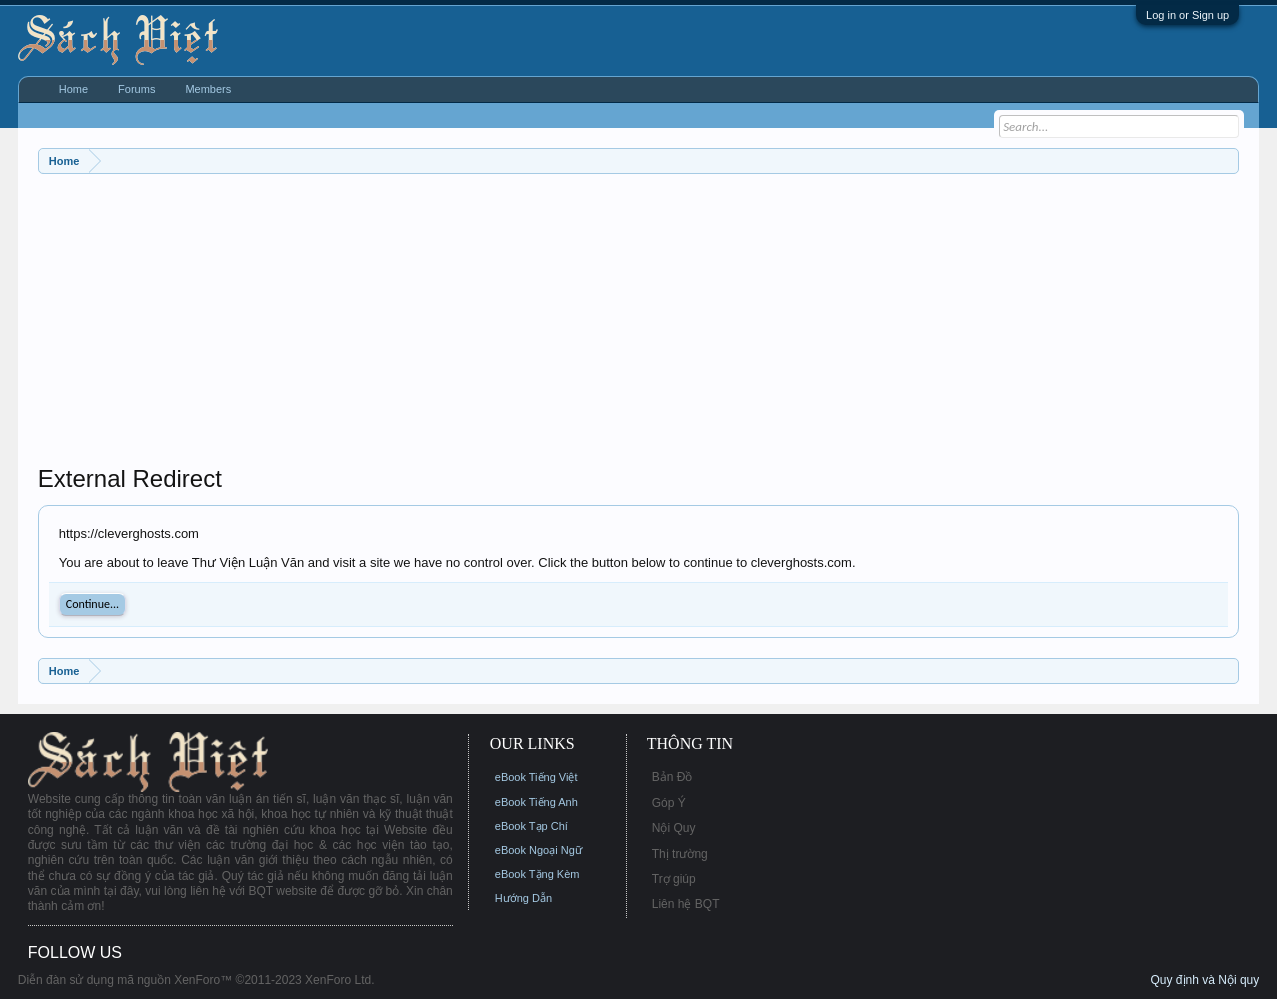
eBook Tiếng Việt (536, 777)
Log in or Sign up (1187, 15)
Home (73, 89)
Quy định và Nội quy (1205, 980)
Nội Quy (674, 828)
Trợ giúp (674, 879)
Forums (136, 89)
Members (208, 89)
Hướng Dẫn (523, 898)
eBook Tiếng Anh (536, 802)
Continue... (92, 604)
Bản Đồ (672, 777)
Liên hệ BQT (686, 904)
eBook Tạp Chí (531, 826)
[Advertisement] (638, 324)
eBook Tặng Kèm (537, 874)
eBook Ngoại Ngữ (538, 850)
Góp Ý (669, 803)
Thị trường (680, 854)
